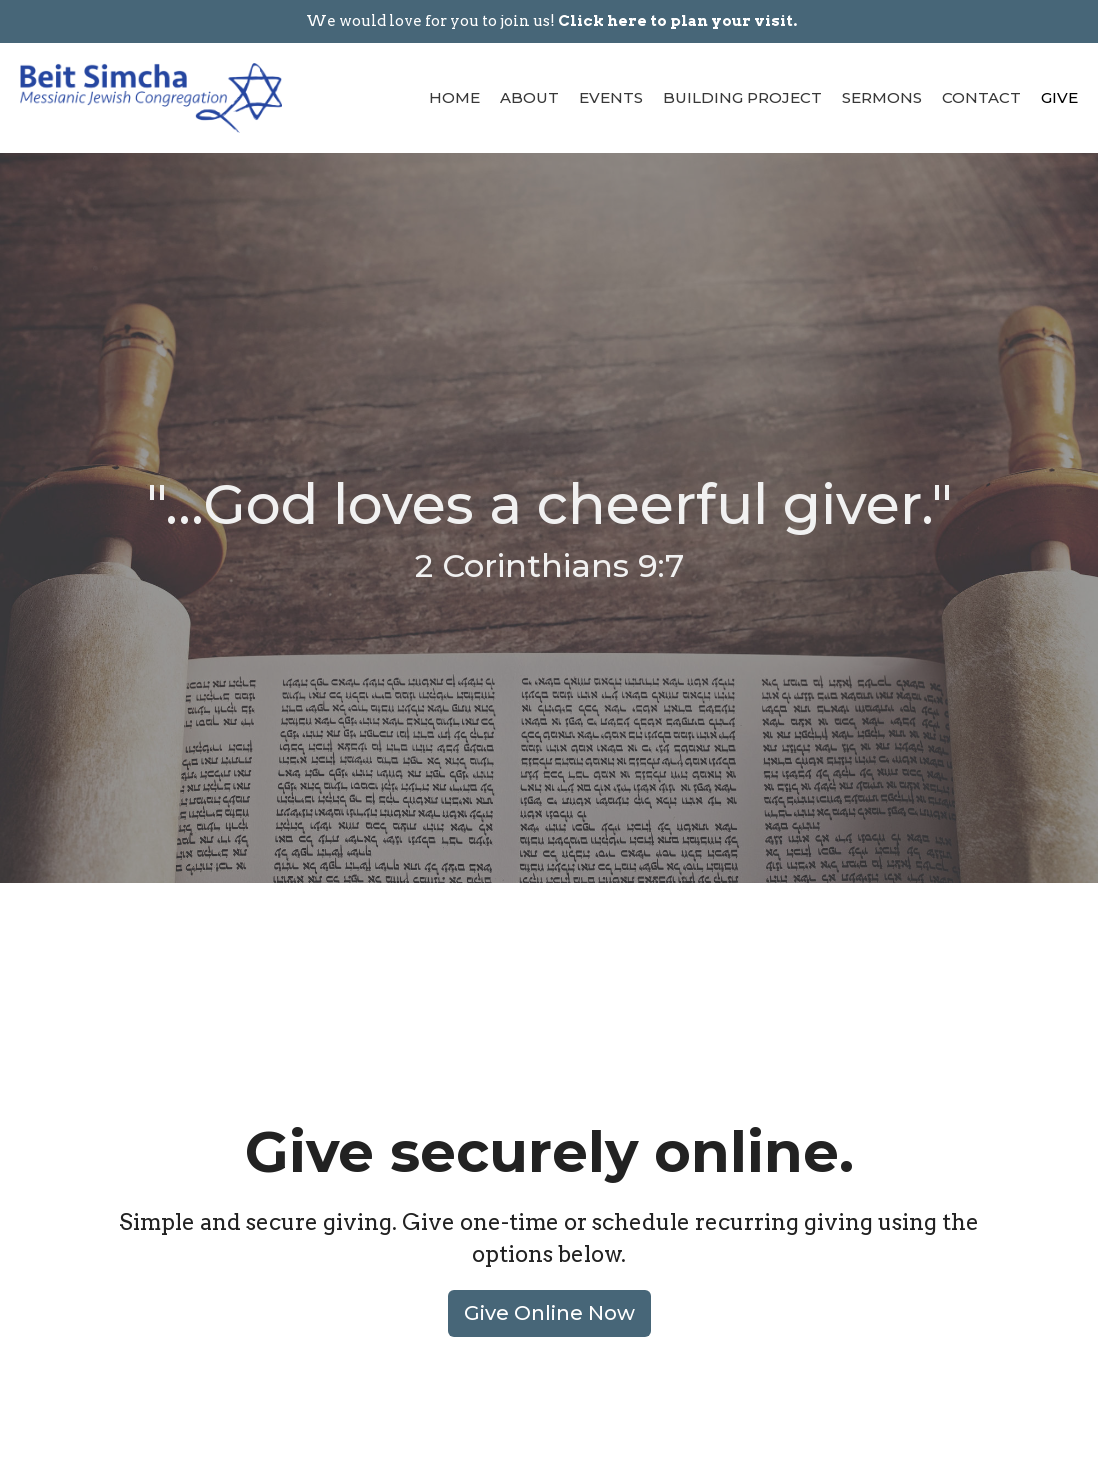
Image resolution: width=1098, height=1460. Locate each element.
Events (611, 97)
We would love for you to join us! (551, 21)
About (529, 97)
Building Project (742, 97)
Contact (981, 97)
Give (1059, 97)
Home (454, 97)
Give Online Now (549, 1313)
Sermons (882, 97)
